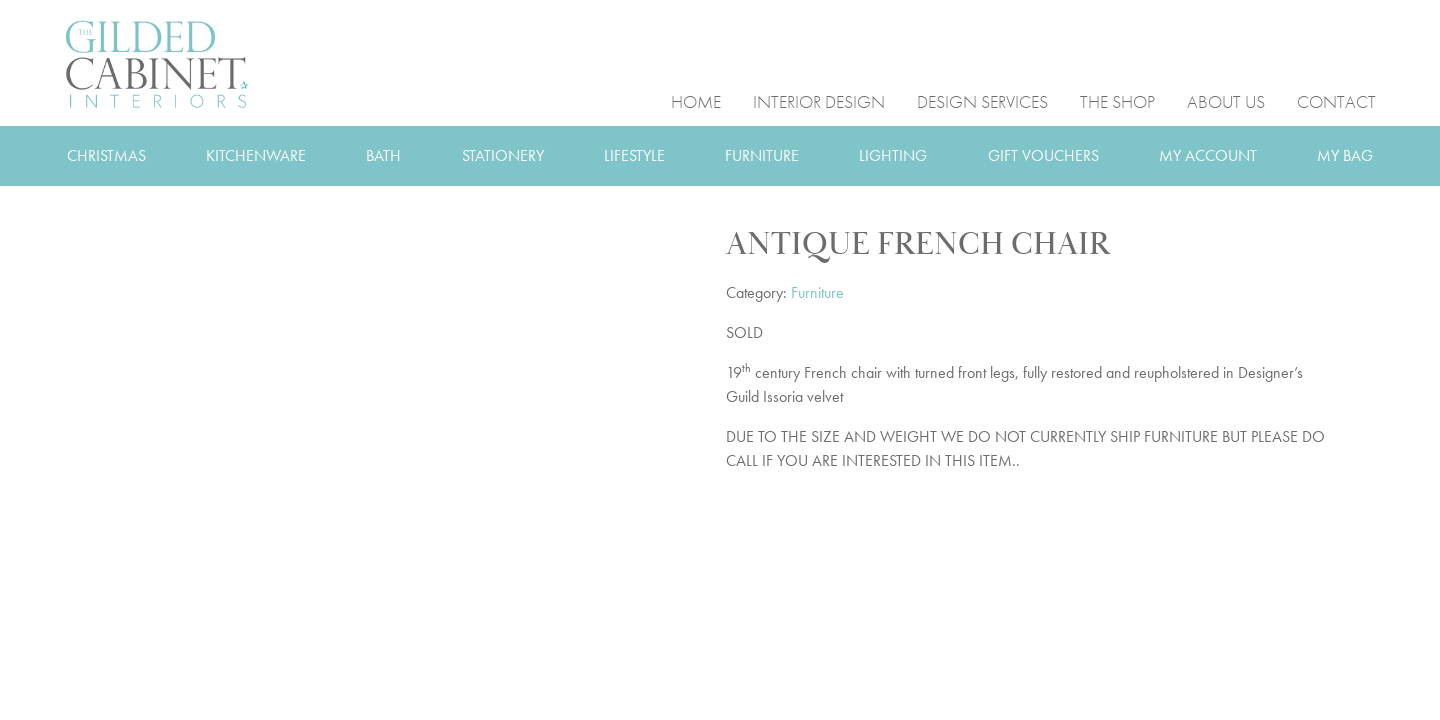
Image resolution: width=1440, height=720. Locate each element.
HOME (696, 100)
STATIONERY (503, 155)
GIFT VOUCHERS (1043, 155)
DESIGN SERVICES (982, 100)
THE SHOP (1117, 100)
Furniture (817, 292)
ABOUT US (1226, 100)
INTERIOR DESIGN (819, 100)
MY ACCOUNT (1208, 155)
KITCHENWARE (256, 155)
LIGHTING (893, 155)
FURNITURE (762, 155)
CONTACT (1336, 100)
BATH (383, 155)
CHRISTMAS (106, 155)
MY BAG (1345, 155)
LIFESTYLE (634, 155)
